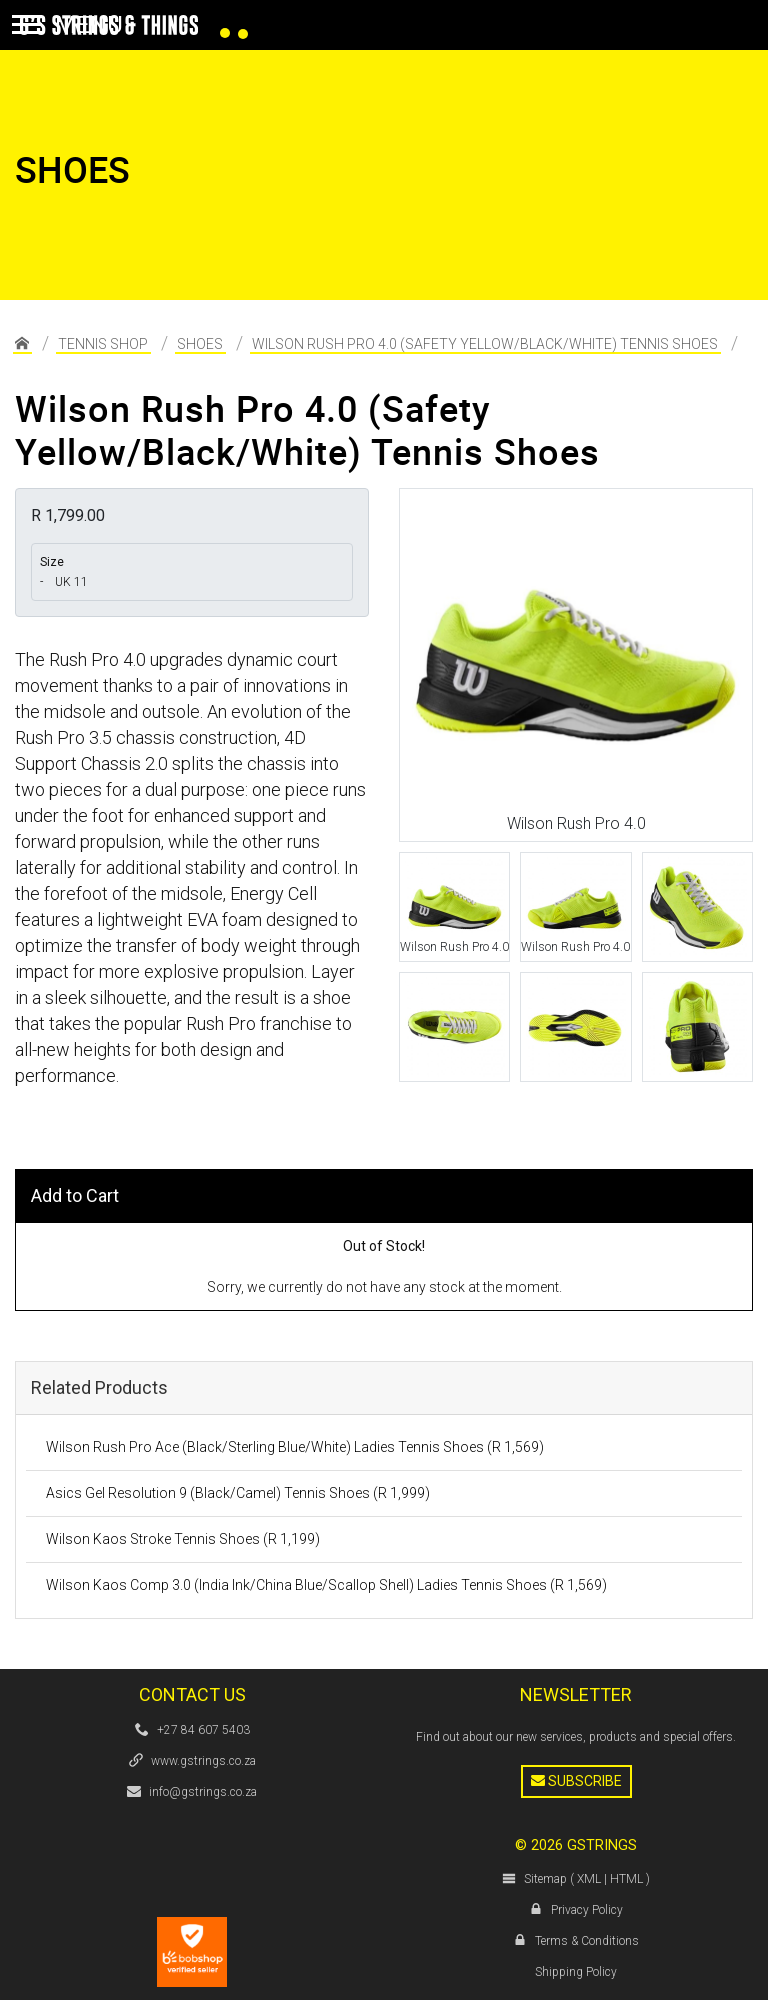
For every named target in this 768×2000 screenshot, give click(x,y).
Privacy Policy (587, 1910)
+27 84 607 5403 (203, 1730)
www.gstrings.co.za (203, 1761)
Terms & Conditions (587, 1941)
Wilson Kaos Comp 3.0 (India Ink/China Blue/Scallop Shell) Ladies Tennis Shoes (326, 1585)
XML (589, 1879)
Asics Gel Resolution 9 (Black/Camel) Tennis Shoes (238, 1493)
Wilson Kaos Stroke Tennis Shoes (183, 1539)
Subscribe (576, 1781)
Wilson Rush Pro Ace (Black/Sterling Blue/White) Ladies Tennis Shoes (295, 1447)
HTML (626, 1879)
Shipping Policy (576, 1972)
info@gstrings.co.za (203, 1792)
